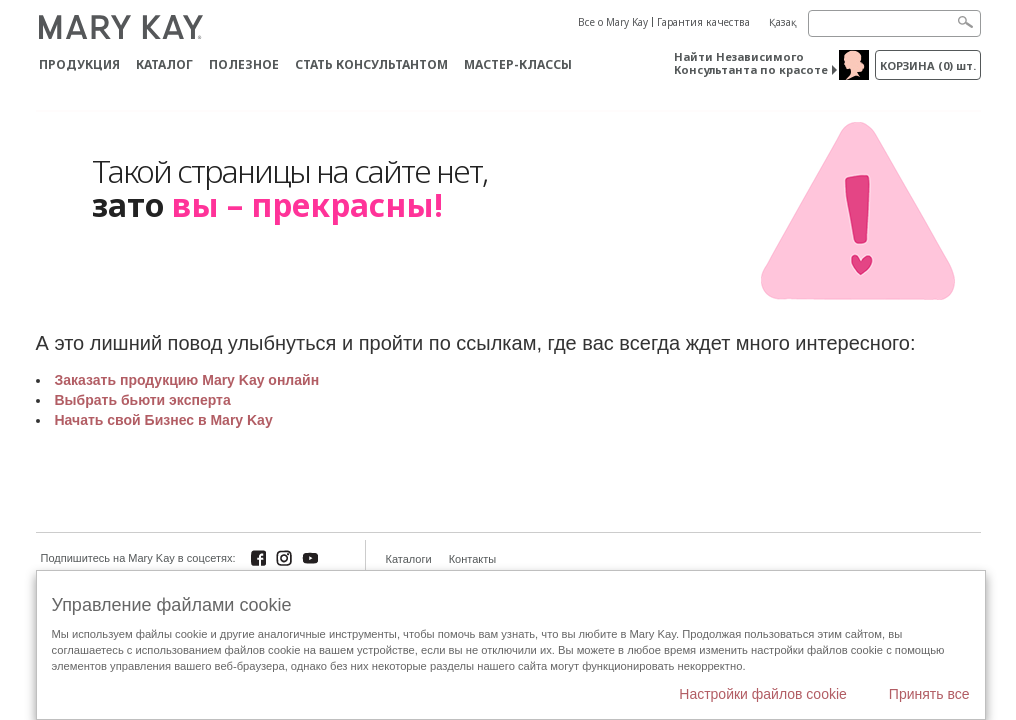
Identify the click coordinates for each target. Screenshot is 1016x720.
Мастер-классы (518, 64)
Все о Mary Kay (613, 22)
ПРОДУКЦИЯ (79, 64)
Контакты (473, 559)
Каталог (164, 64)
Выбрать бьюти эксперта (143, 400)
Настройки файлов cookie (763, 694)
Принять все (929, 694)
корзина (928, 65)
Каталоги (409, 559)
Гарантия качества (703, 22)
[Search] (894, 23)
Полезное (244, 64)
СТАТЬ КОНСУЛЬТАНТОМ (371, 64)
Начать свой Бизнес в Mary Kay (164, 420)
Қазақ (783, 22)
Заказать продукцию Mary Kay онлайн (187, 380)
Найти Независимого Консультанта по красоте (751, 63)
